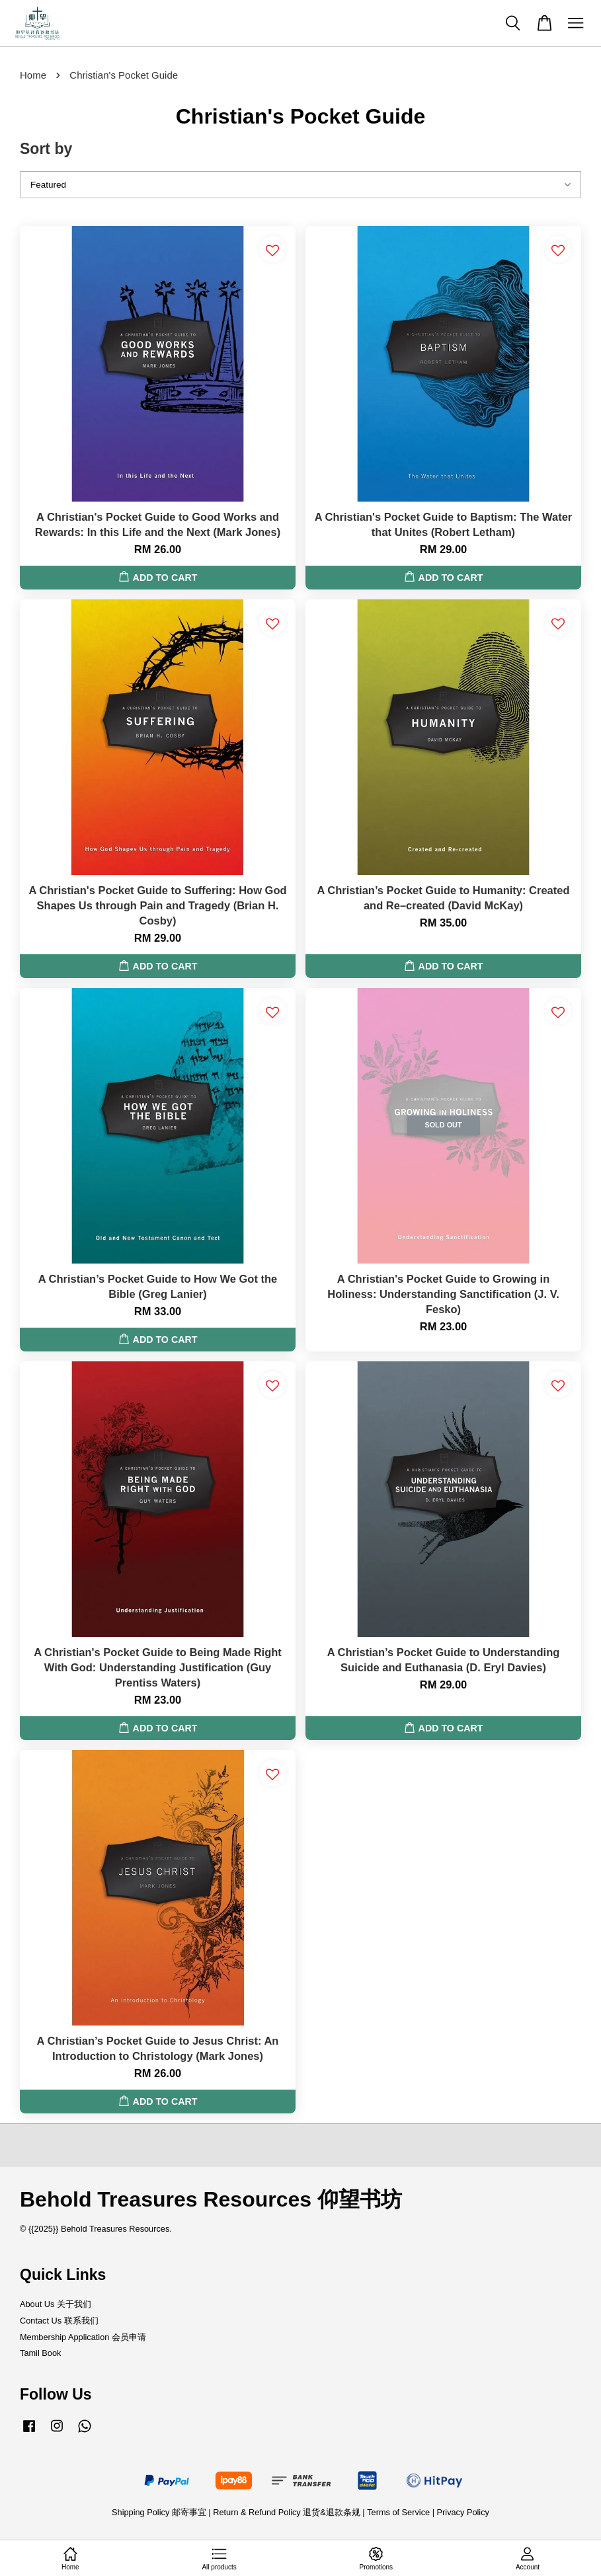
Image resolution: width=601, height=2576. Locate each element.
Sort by (46, 148)
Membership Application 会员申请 (83, 2337)
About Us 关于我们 (55, 2304)
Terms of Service (398, 2512)
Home (33, 75)
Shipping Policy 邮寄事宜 (160, 2512)
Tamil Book (40, 2353)
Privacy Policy (463, 2512)
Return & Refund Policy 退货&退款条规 (287, 2512)
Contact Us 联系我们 (59, 2321)
